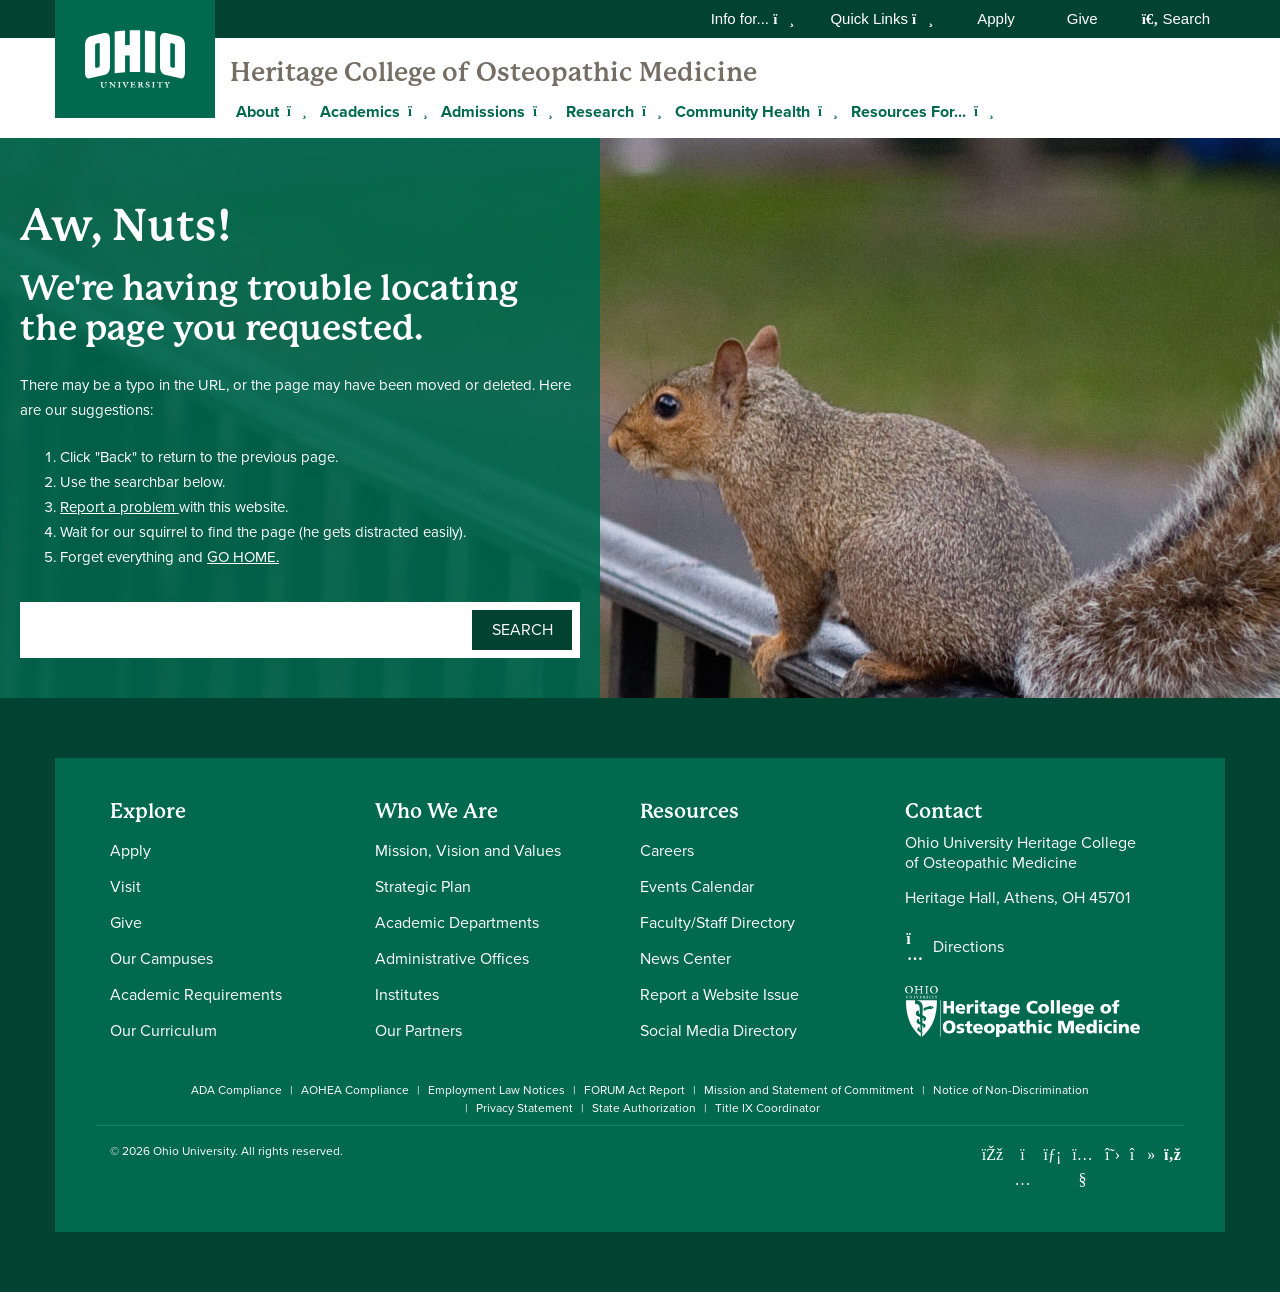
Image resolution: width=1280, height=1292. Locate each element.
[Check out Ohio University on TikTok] (1142, 1154)
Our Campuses (161, 958)
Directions (968, 947)
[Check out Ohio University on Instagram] (1022, 1179)
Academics (360, 111)
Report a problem (119, 507)
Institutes (407, 994)
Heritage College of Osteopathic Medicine (493, 72)
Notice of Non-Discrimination (1011, 1090)
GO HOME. (243, 557)
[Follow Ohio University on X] (1112, 1154)
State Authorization (644, 1108)
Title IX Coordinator (767, 1108)
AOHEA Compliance (355, 1090)
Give (1082, 18)
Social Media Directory (718, 1030)
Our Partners (418, 1030)
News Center (685, 958)
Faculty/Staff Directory (717, 922)
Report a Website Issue (719, 994)
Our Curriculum (163, 1030)
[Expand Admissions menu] (540, 111)
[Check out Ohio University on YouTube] (1082, 1167)
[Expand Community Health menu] (825, 111)
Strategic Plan (423, 886)
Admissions (483, 111)
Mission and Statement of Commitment (809, 1090)
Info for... (753, 18)
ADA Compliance (236, 1090)
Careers (667, 850)
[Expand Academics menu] (415, 111)
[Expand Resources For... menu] (981, 111)
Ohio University (194, 1151)
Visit (125, 886)
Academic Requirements (196, 994)
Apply (996, 18)
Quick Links (881, 18)
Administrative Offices (452, 958)
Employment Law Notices (496, 1090)
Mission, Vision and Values (468, 850)
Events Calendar (697, 886)
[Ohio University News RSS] (1172, 1154)
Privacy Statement (524, 1108)
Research (600, 111)
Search (1176, 18)
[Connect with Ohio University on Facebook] (992, 1154)
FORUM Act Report (634, 1090)
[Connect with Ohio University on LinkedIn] (1052, 1154)
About (257, 111)
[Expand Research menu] (649, 111)
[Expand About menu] (294, 111)
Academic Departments (457, 922)
